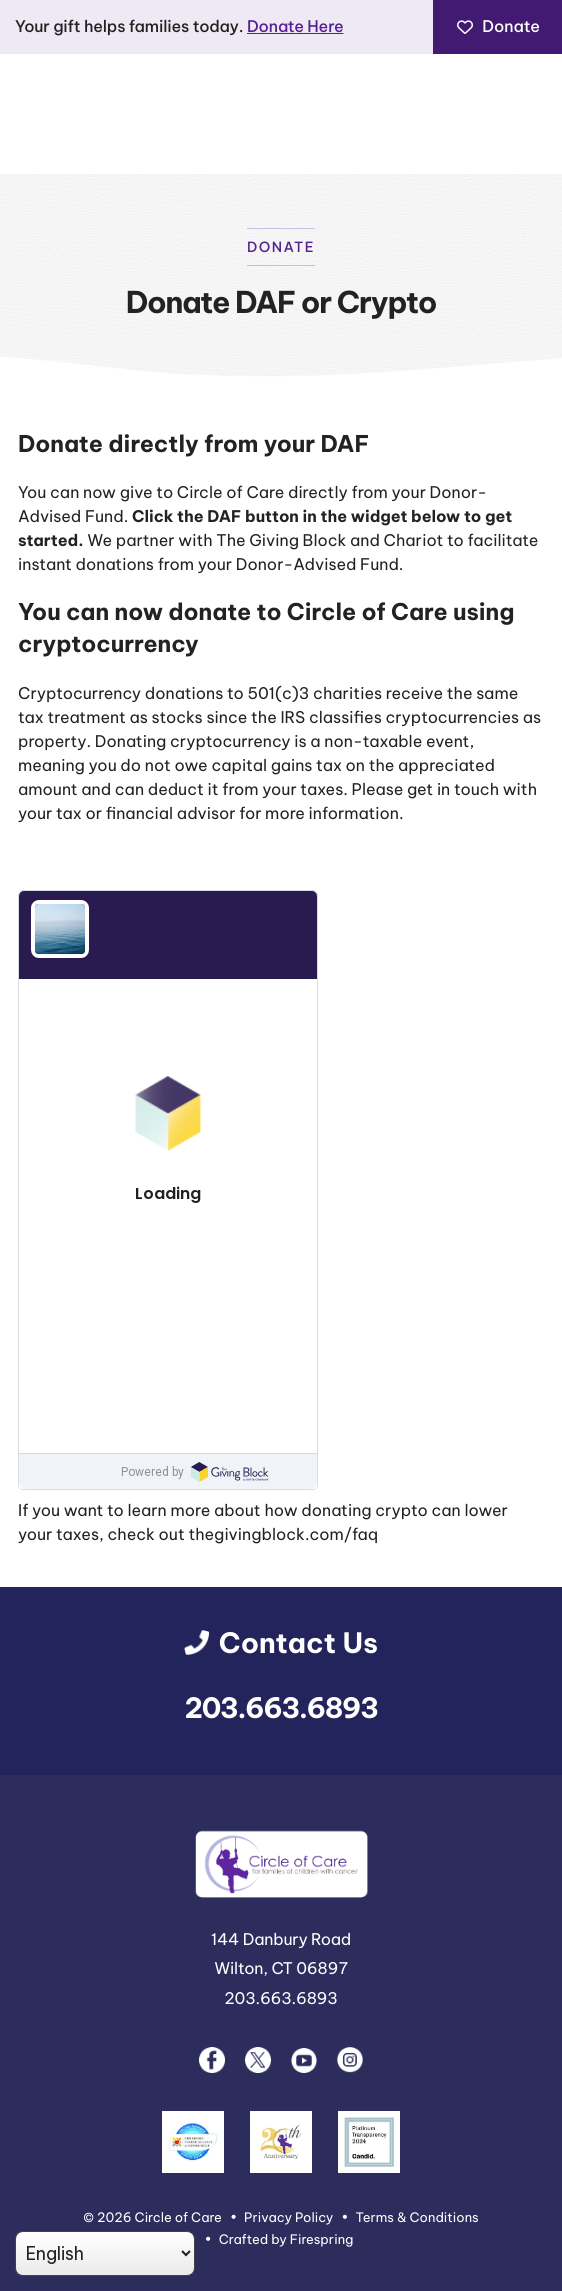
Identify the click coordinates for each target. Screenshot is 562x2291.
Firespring (322, 2240)
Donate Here (295, 27)
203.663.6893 (281, 1708)
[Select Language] (105, 2253)
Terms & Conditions (417, 2218)
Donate (497, 27)
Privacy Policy (288, 2218)
